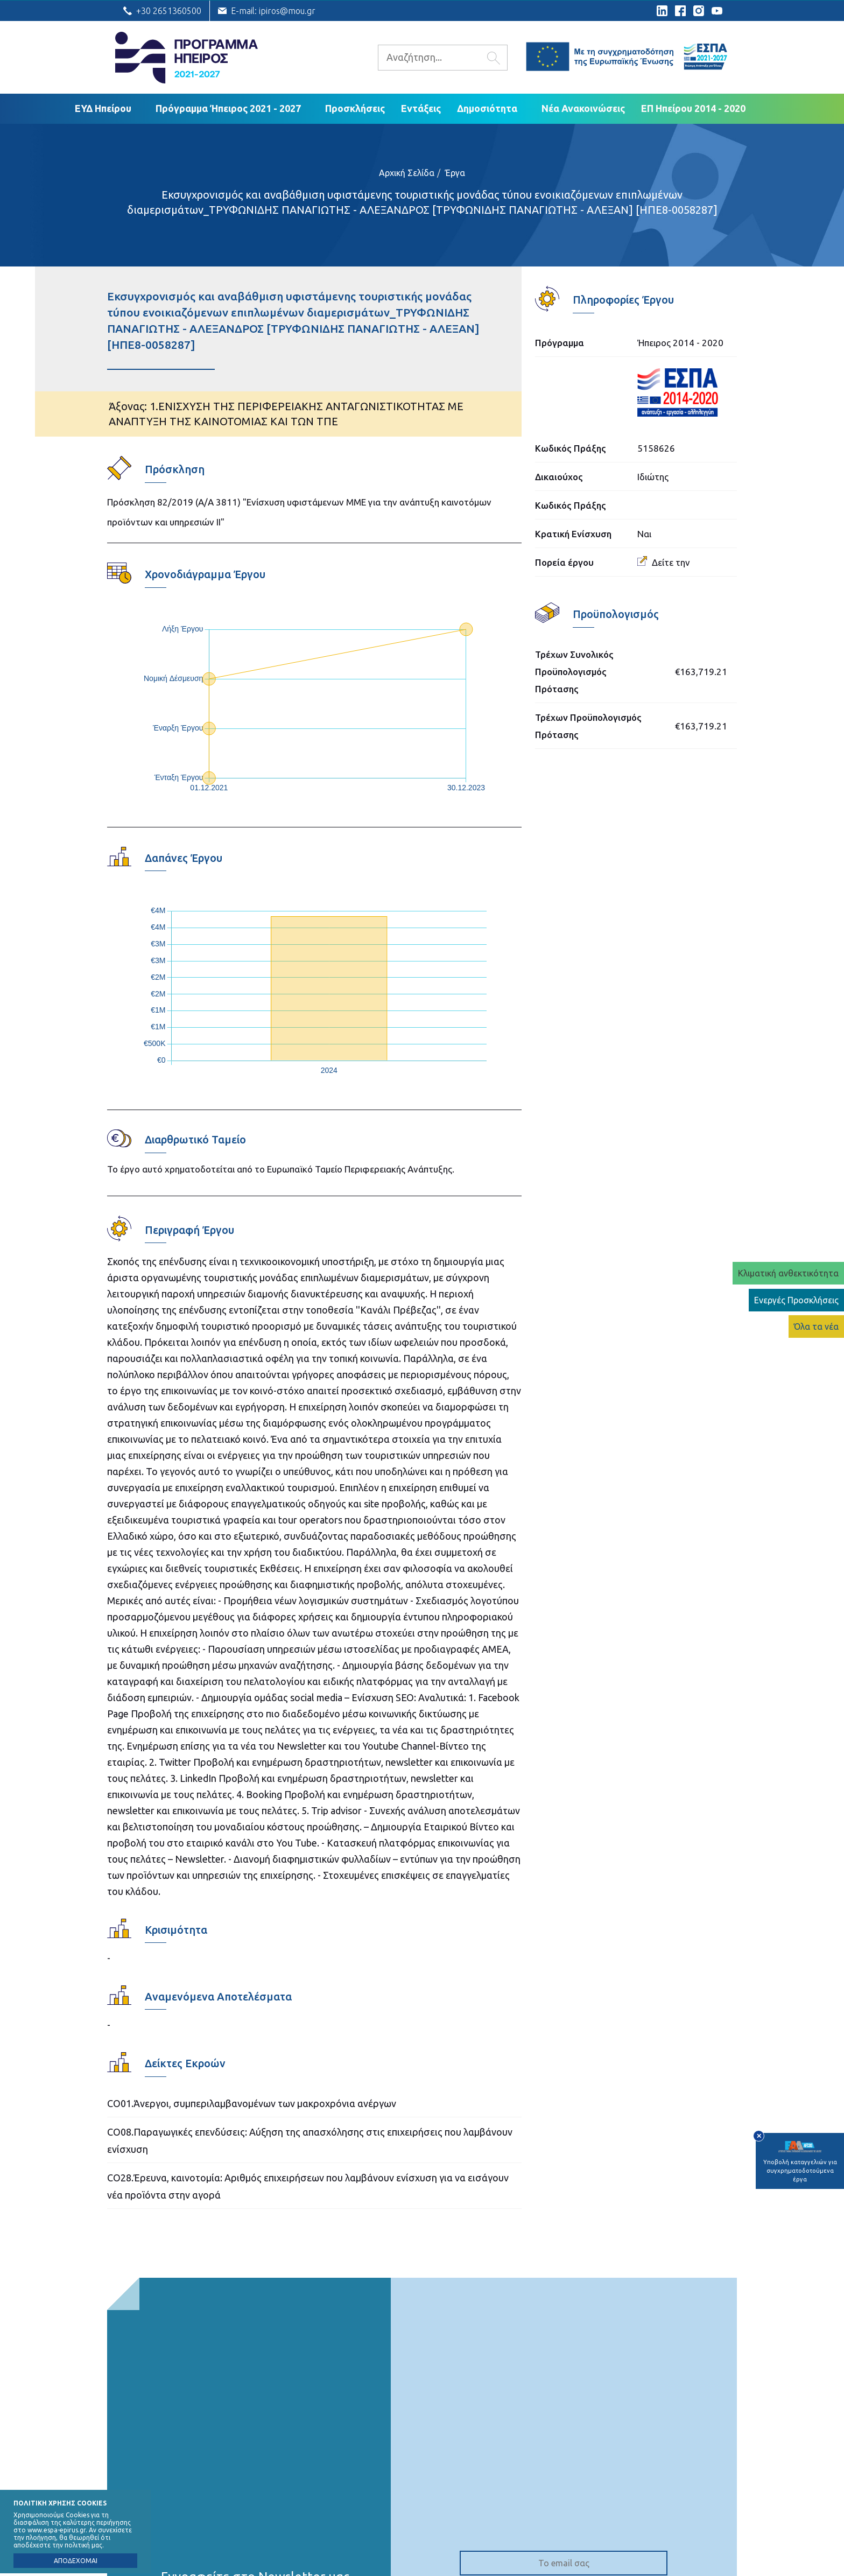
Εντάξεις (421, 108)
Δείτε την (663, 562)
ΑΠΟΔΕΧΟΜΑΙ (75, 2560)
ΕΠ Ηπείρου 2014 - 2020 (693, 108)
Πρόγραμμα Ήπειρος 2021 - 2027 (228, 108)
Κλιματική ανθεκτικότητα (788, 1273)
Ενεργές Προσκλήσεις (796, 1300)
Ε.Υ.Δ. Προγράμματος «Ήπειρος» (186, 58)
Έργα (455, 173)
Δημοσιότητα (487, 108)
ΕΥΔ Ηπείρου (103, 108)
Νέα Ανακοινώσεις (583, 108)
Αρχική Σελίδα (406, 173)
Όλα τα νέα (816, 1326)
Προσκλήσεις (355, 108)
